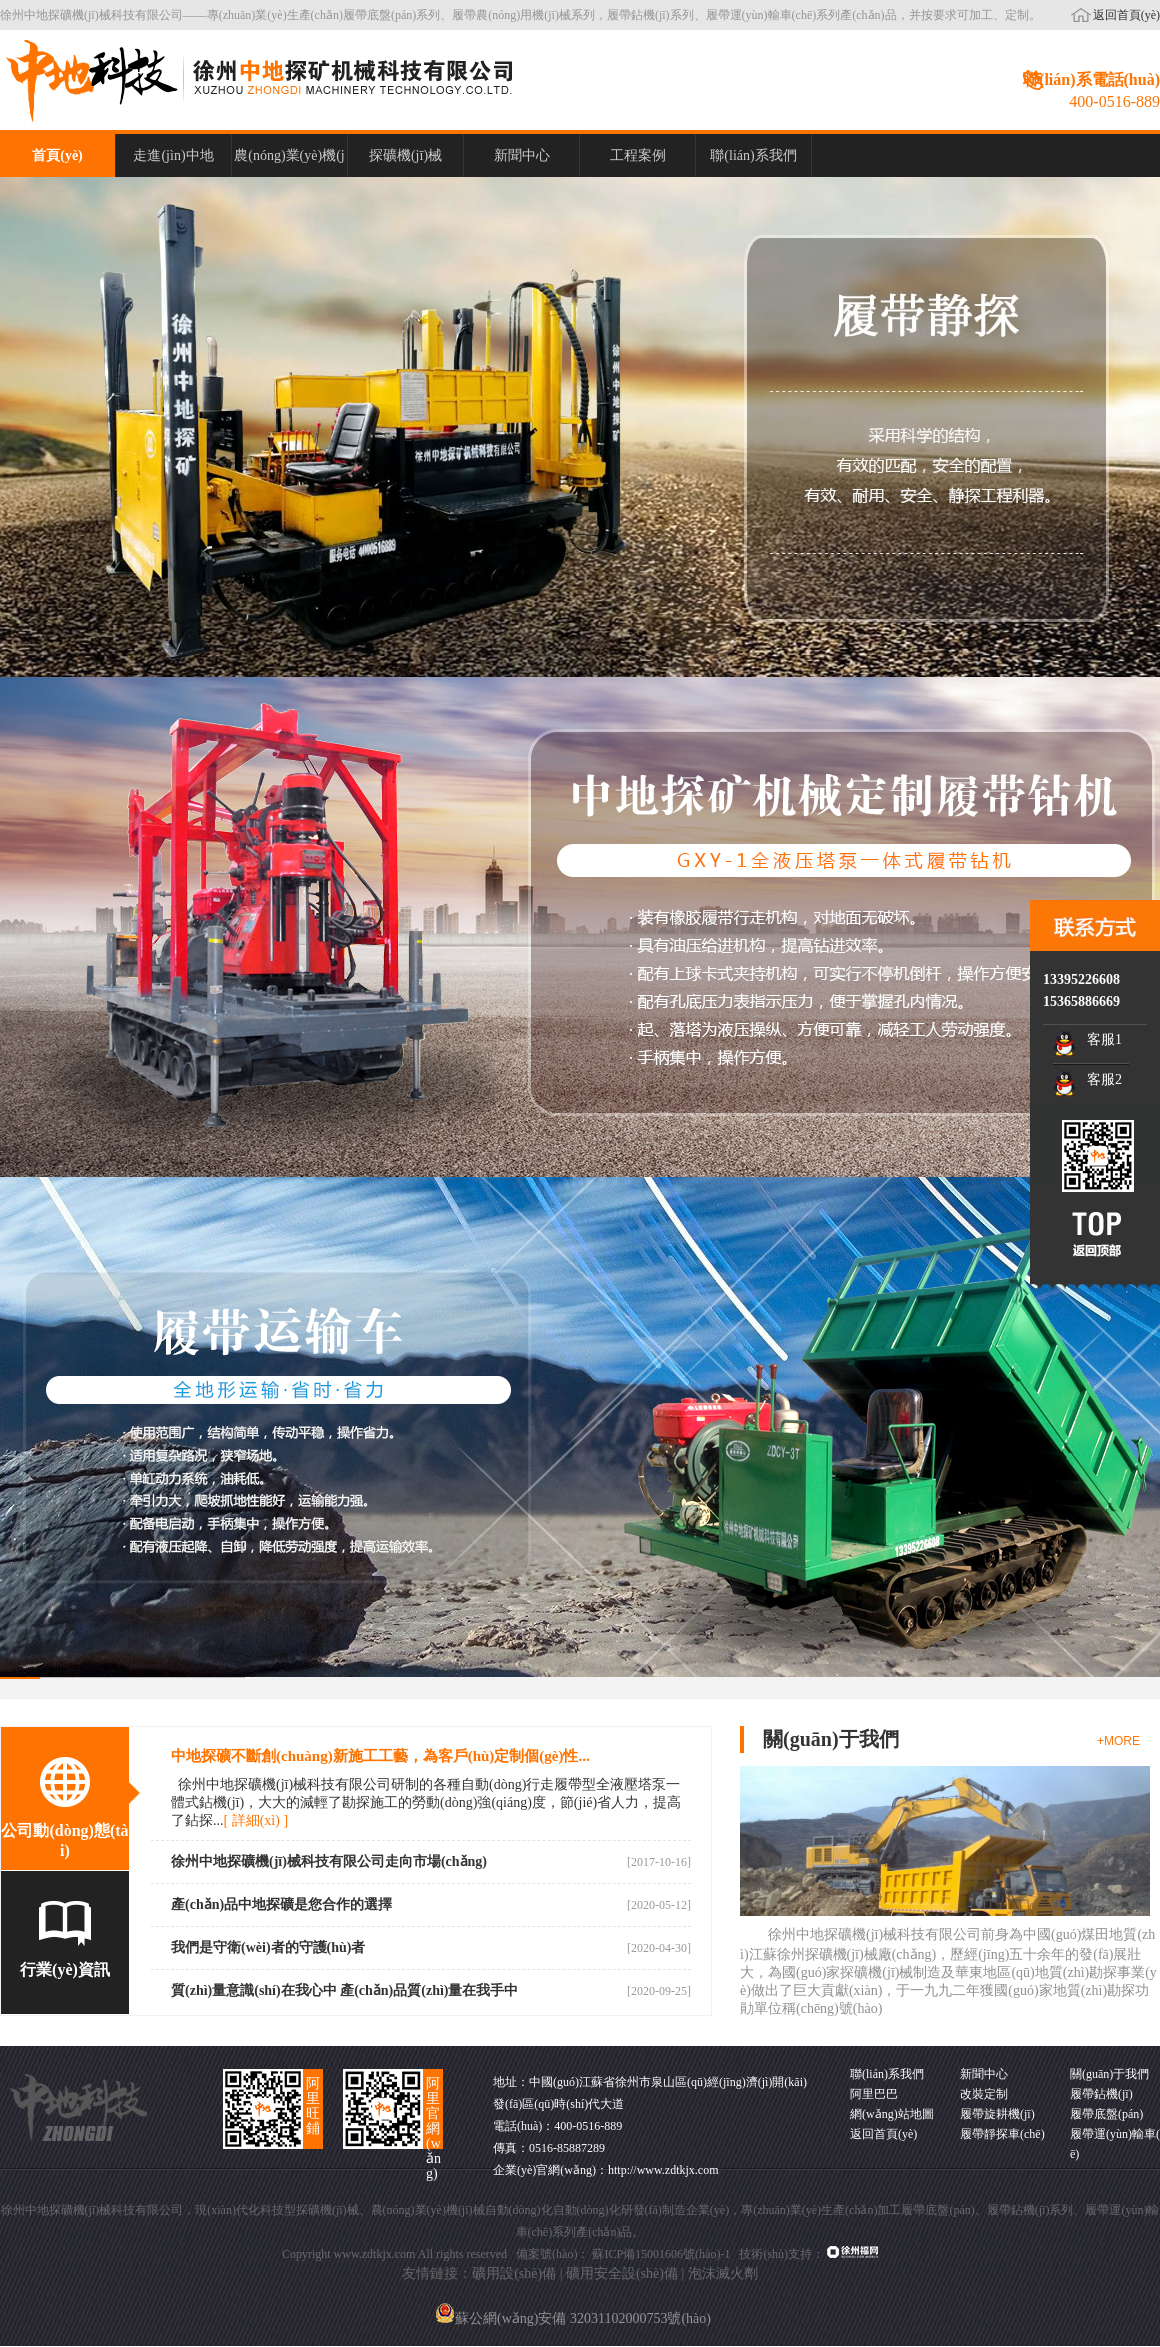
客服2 (1104, 1079)
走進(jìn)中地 (173, 155)
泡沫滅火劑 (723, 2273)
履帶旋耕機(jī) (997, 2114)
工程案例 (638, 155)
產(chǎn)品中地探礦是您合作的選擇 (281, 1904)
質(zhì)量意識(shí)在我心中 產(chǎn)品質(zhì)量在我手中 (345, 1990)
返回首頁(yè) (1126, 15)
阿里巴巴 (874, 2094)
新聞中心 (522, 155)
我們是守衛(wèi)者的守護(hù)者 (268, 1947)
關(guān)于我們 (1109, 2074)
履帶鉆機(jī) (1101, 2094)
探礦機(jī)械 (405, 155)
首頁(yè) (57, 155)
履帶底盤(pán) (1106, 2114)
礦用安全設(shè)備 (622, 2273)
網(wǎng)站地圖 (892, 2114)
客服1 (1104, 1039)
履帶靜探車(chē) (1002, 2134)
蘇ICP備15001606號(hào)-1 (661, 2254)
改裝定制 (984, 2094)
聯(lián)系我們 (753, 155)
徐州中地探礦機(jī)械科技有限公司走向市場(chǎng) (329, 1861)
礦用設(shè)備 (514, 2273)
